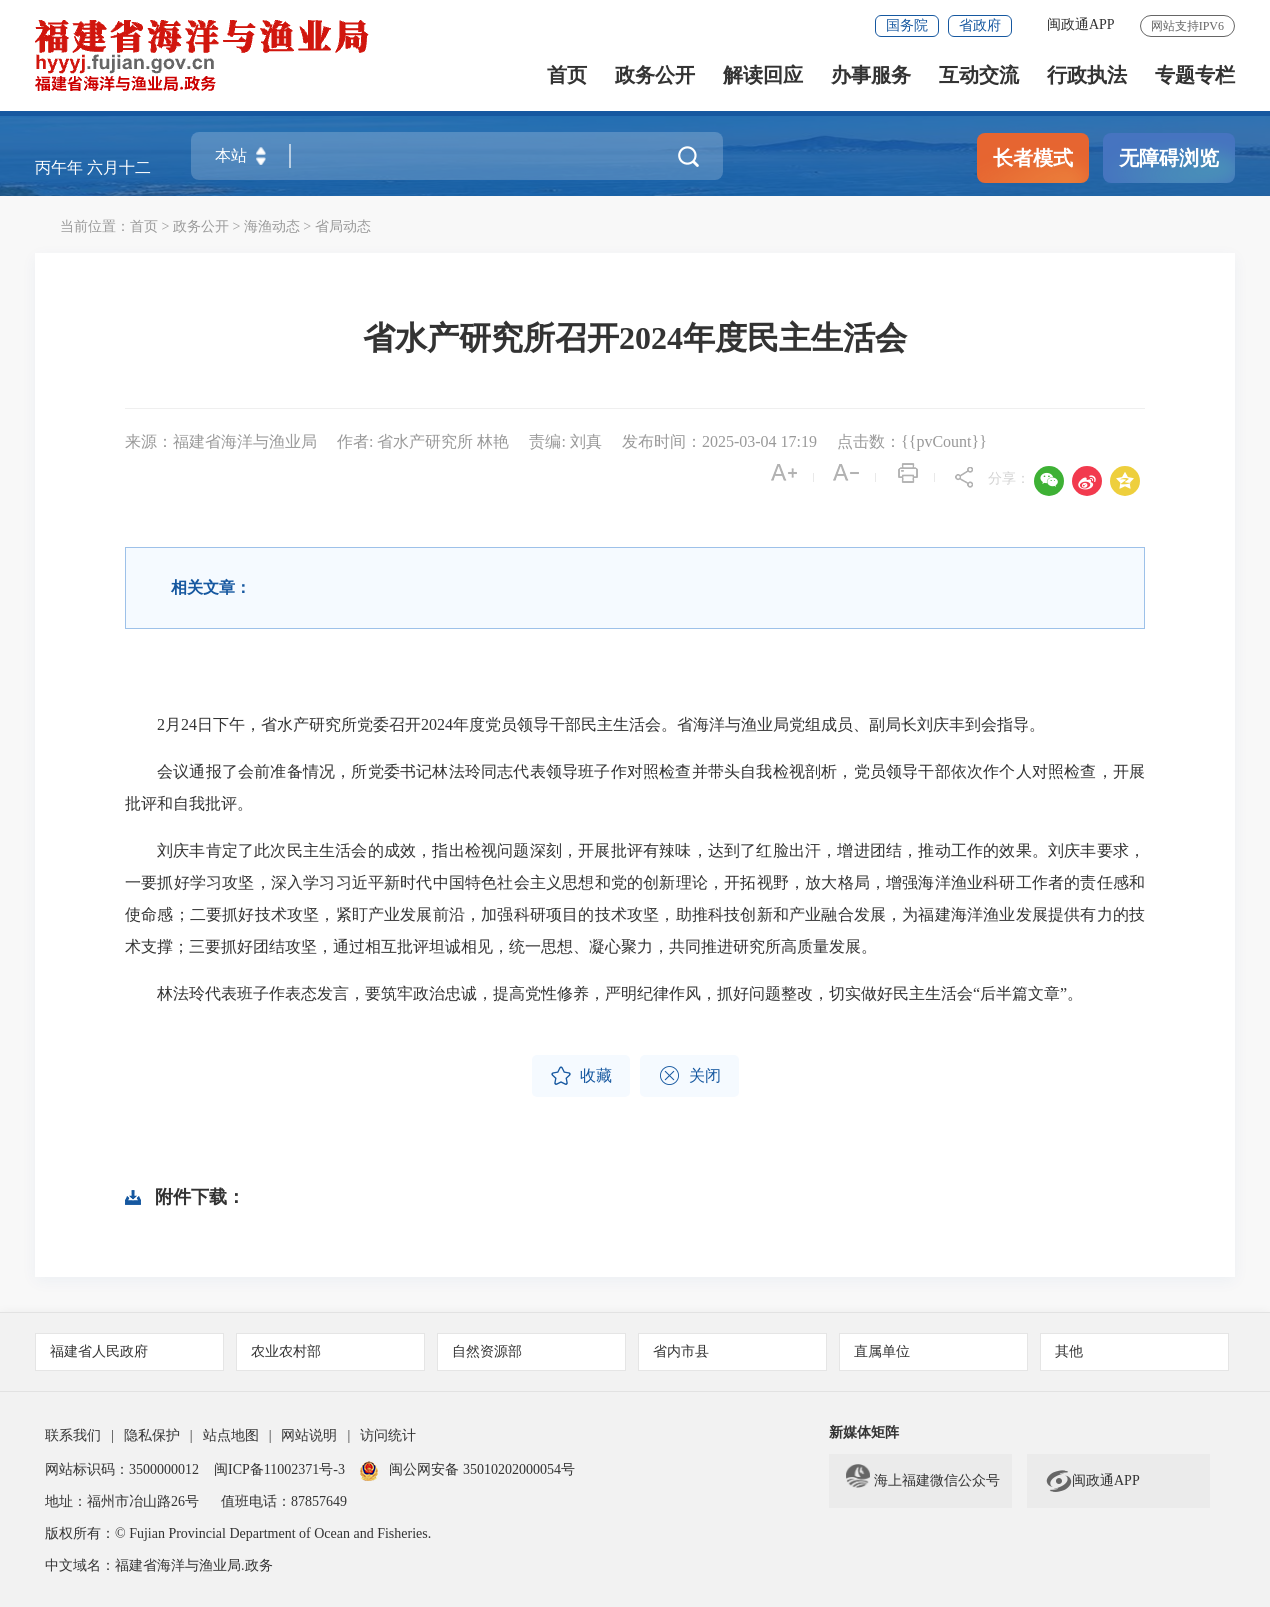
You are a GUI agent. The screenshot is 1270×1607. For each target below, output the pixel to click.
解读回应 (763, 75)
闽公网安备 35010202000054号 (482, 1469)
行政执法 (1087, 75)
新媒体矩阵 (864, 1432)
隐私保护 (152, 1435)
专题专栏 (1195, 75)
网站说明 (309, 1435)
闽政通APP (1081, 24)
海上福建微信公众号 (923, 1481)
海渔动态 (272, 226)
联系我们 (73, 1435)
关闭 (689, 1076)
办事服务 (871, 75)
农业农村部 (286, 1351)
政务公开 (655, 75)
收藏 (581, 1076)
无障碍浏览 (1169, 158)
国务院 (907, 25)
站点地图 (231, 1435)
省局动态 (343, 226)
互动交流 (979, 75)
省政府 (980, 25)
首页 (567, 75)
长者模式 (1033, 158)
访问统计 (388, 1435)
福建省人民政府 (99, 1351)
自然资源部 (487, 1351)
